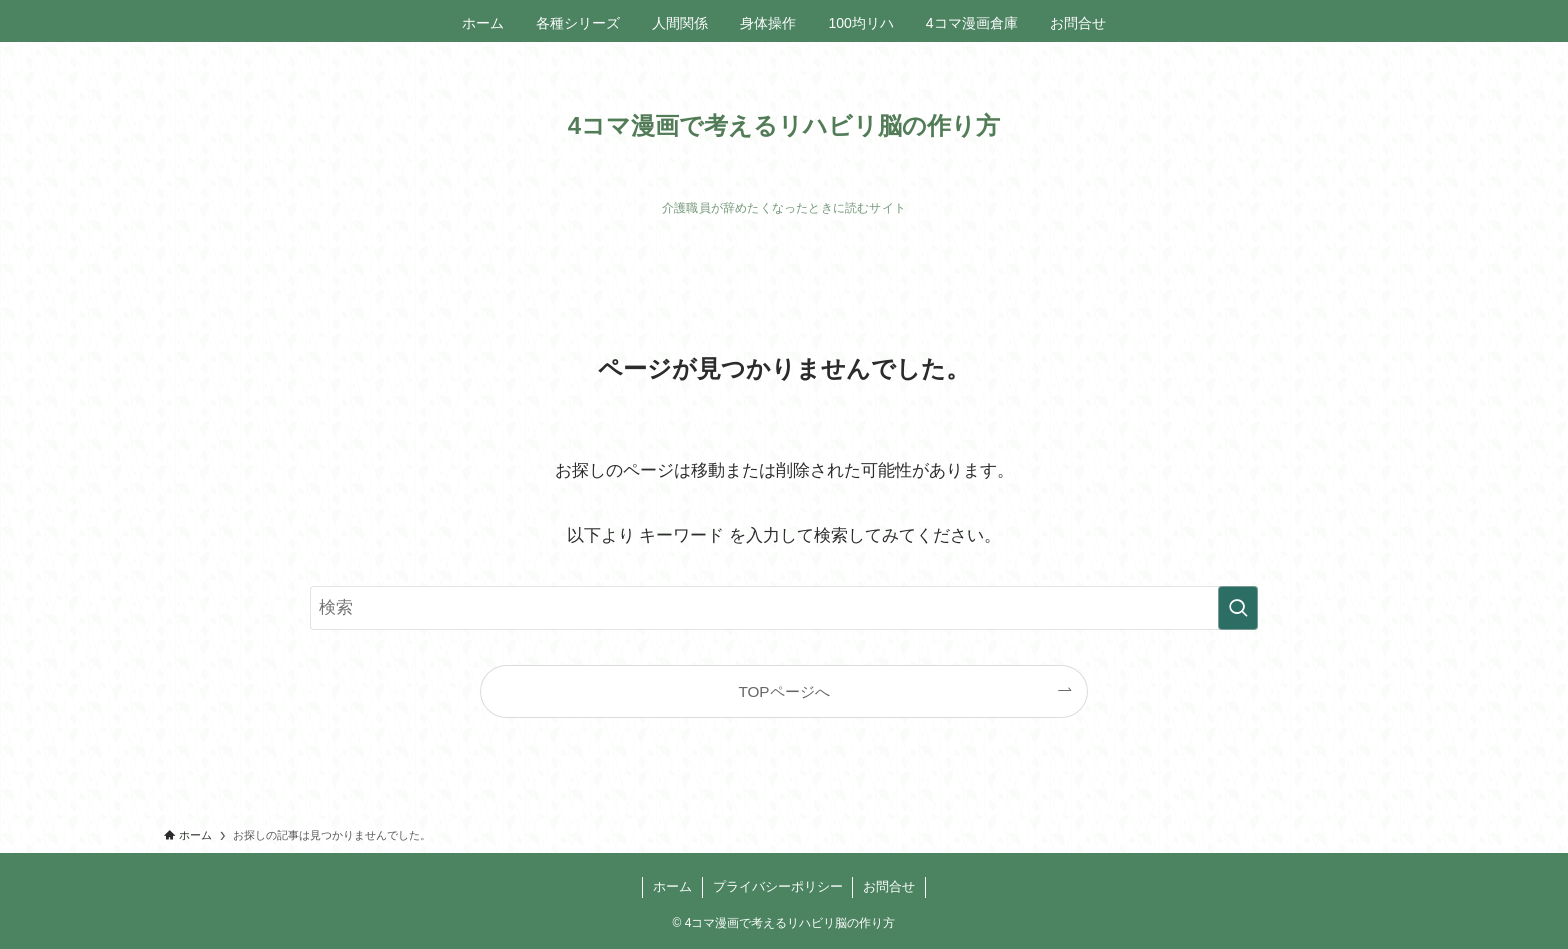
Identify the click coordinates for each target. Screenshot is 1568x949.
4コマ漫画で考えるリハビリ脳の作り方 (784, 126)
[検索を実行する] (1238, 608)
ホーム (672, 886)
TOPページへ (783, 691)
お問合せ (889, 886)
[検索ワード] (784, 608)
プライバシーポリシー (778, 886)
